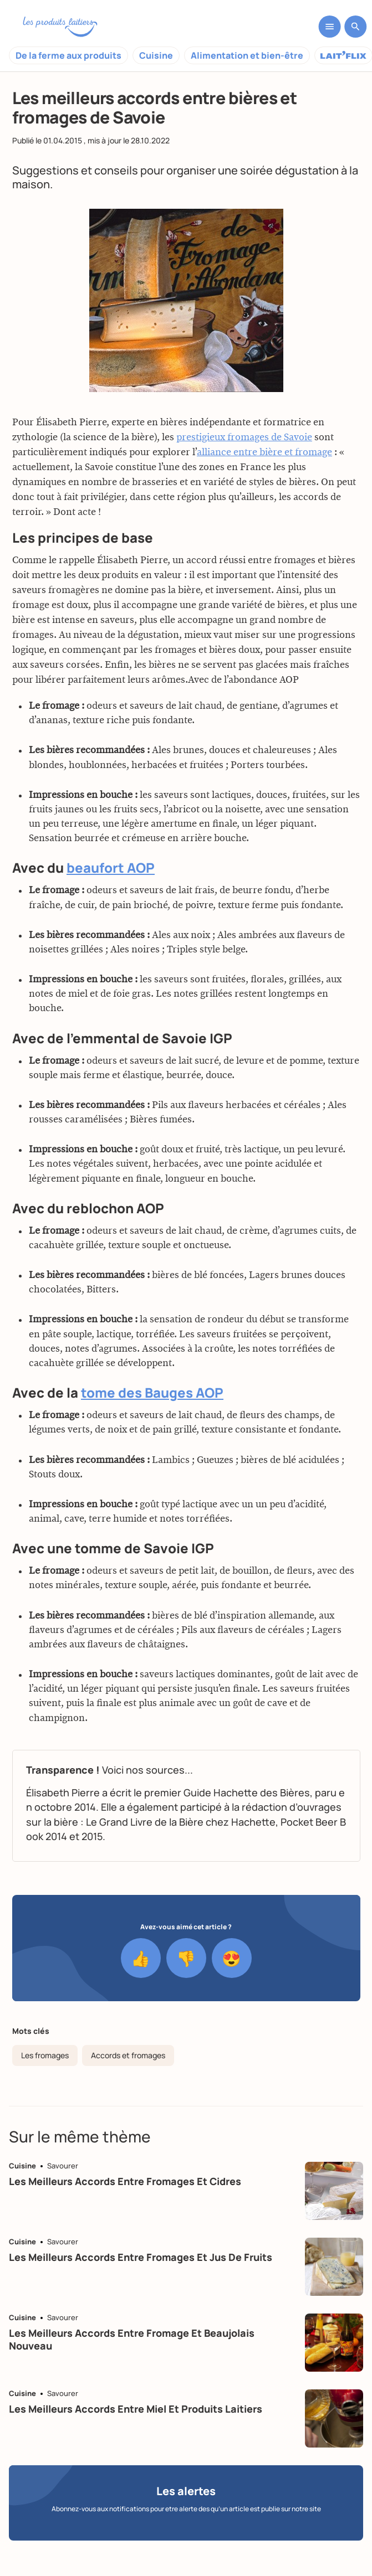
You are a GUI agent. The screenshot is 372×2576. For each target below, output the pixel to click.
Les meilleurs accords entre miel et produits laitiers (135, 2408)
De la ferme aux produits (68, 55)
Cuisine (156, 55)
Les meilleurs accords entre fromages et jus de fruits (140, 2257)
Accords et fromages (128, 2055)
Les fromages (45, 2055)
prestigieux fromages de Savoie (244, 439)
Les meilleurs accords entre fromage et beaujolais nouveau (131, 2339)
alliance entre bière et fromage (264, 454)
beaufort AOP (111, 869)
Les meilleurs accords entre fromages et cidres (125, 2181)
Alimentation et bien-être (247, 55)
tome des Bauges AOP (152, 1394)
